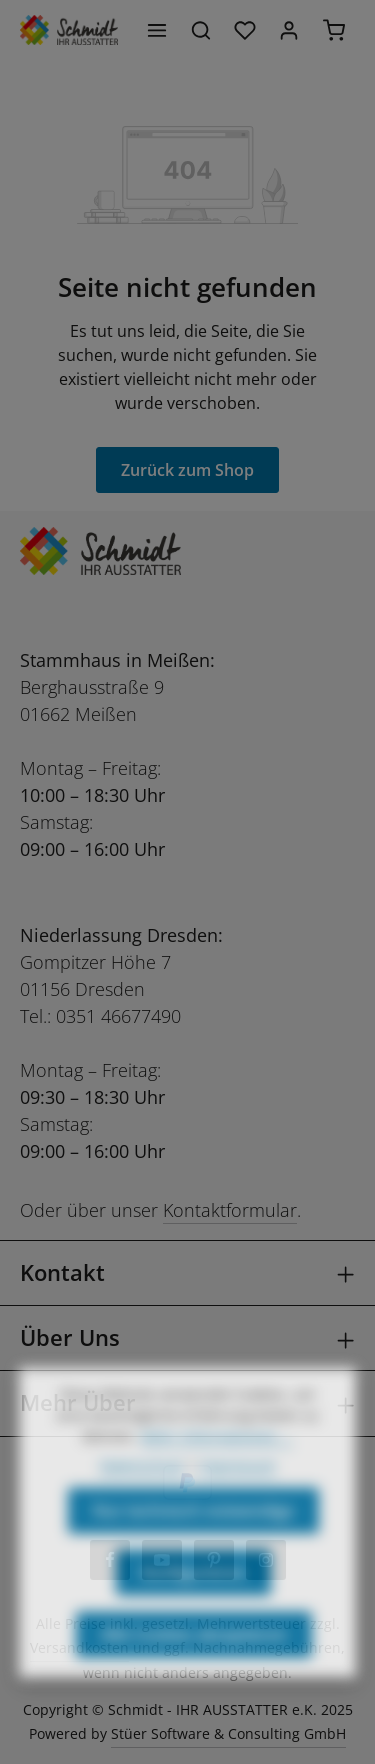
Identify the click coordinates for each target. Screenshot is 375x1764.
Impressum (238, 1496)
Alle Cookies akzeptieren (194, 1666)
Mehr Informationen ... (217, 1467)
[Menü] (157, 30)
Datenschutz (142, 1496)
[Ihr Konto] (289, 30)
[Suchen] (201, 30)
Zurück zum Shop (187, 470)
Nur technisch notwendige (193, 1542)
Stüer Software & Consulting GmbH (228, 1733)
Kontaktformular (230, 1210)
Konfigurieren (193, 1604)
